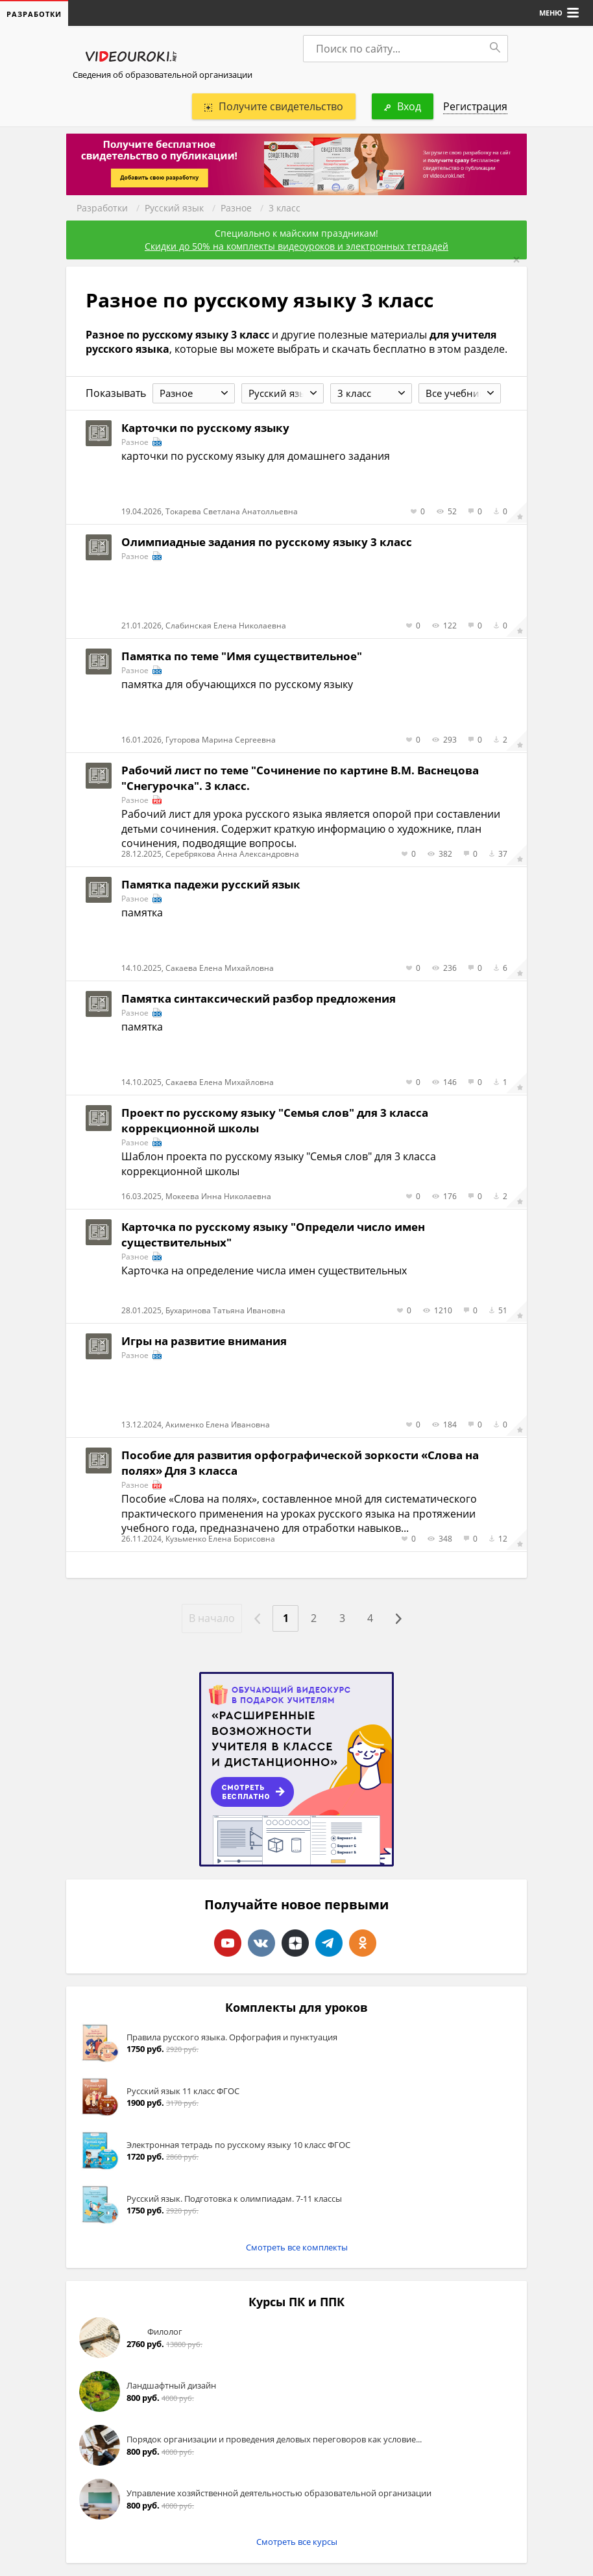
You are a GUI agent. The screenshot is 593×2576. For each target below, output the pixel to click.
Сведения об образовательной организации (162, 74)
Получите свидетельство (273, 106)
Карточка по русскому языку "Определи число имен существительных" (273, 1234)
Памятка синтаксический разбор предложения (258, 998)
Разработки (102, 208)
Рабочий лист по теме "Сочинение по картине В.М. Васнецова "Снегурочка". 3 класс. (300, 778)
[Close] (516, 260)
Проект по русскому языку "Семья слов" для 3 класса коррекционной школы (274, 1120)
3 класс (284, 208)
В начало (211, 1618)
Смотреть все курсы (296, 2541)
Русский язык (174, 208)
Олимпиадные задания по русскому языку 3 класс (266, 541)
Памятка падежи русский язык (210, 884)
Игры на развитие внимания (204, 1340)
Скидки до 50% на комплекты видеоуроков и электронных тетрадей (296, 246)
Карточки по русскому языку (205, 427)
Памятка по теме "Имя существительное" (241, 656)
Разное (236, 208)
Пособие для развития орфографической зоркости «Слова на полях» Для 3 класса (300, 1463)
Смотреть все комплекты (297, 2247)
